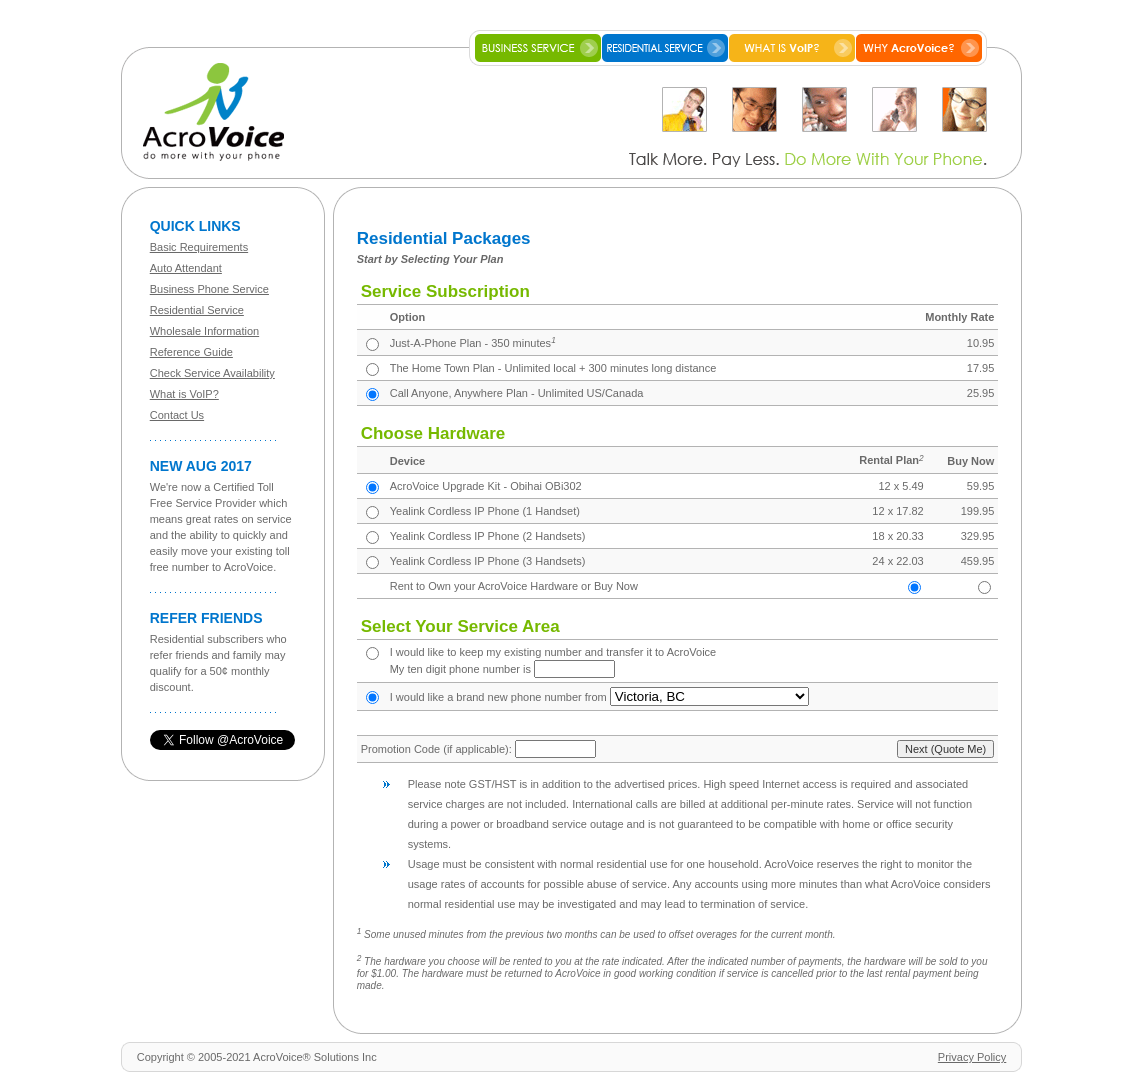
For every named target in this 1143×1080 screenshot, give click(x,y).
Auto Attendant (186, 268)
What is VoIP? (184, 394)
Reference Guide (191, 352)
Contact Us (177, 415)
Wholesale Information (204, 331)
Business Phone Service (209, 289)
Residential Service (197, 310)
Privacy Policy (972, 1057)
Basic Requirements (199, 247)
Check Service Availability (212, 373)
